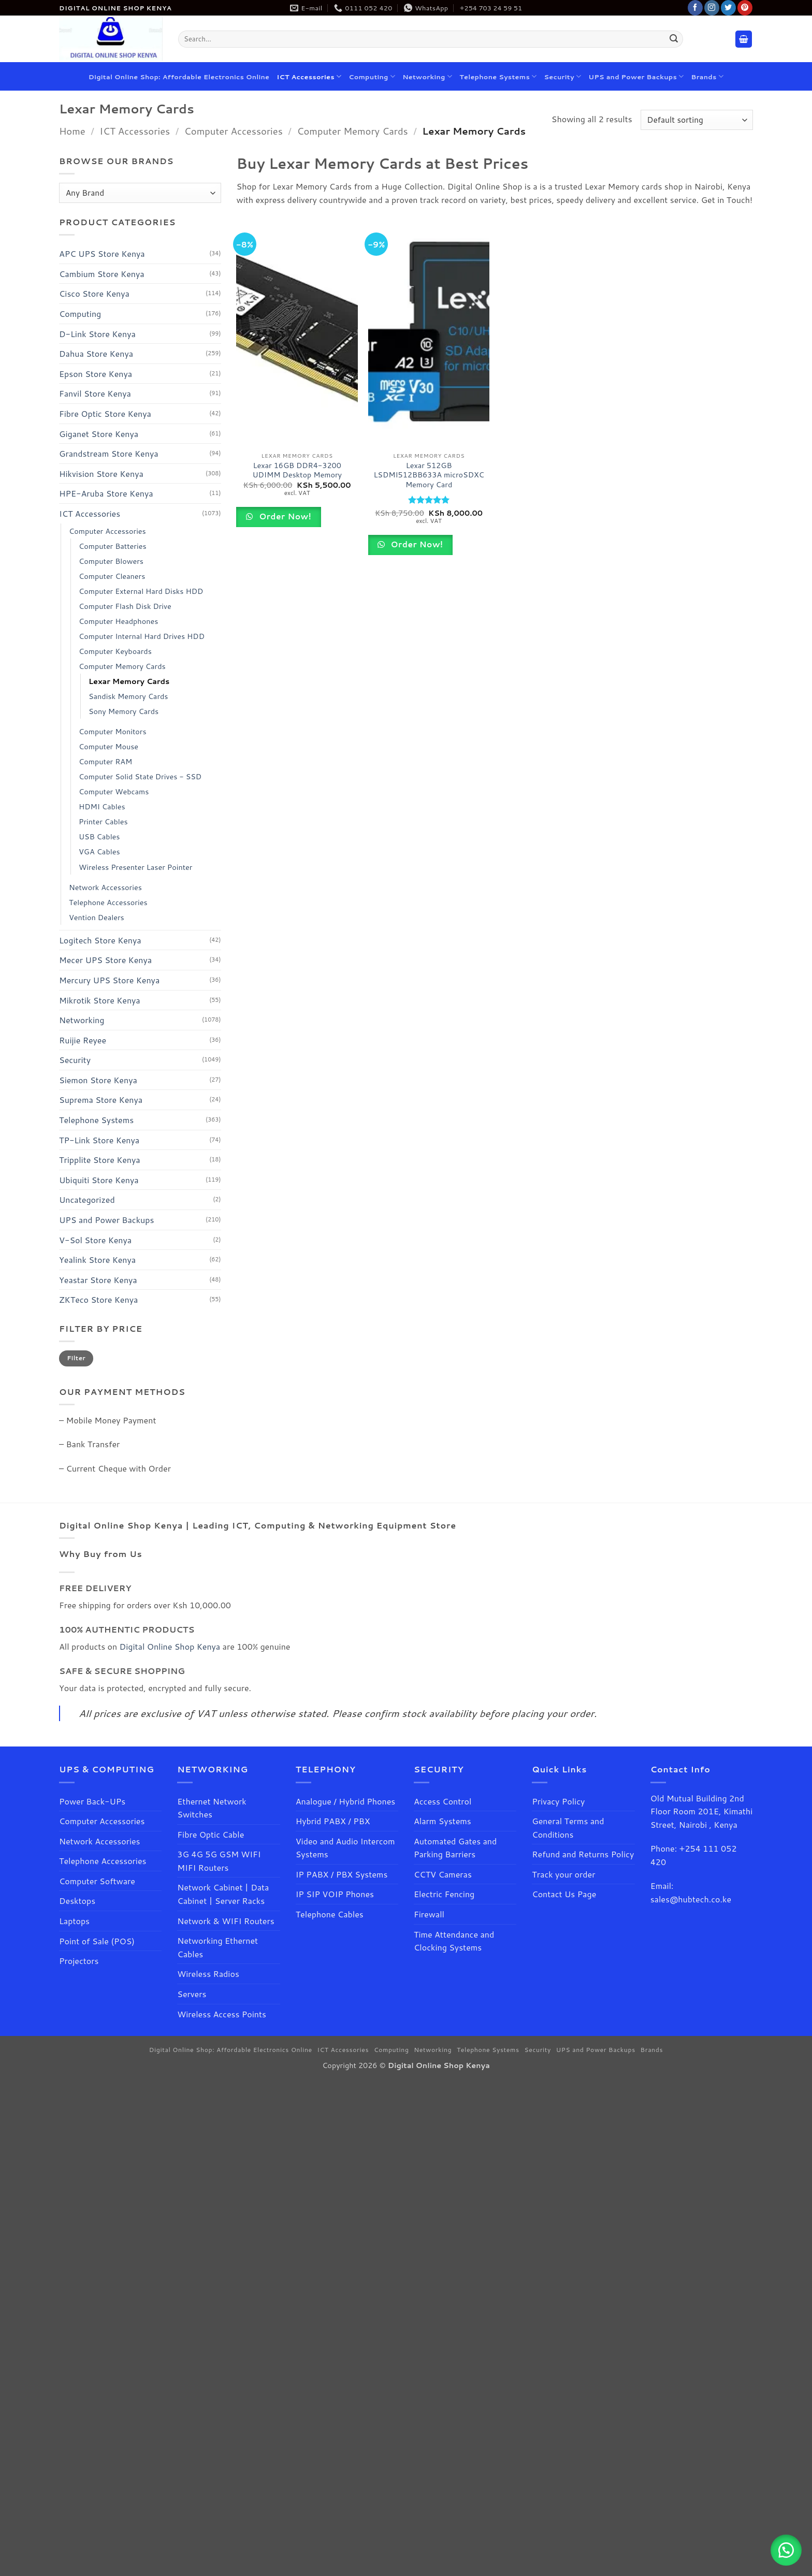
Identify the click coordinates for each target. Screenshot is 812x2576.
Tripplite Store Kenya (99, 1160)
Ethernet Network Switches (211, 1808)
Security (563, 76)
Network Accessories (105, 887)
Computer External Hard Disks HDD (141, 591)
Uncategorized (87, 1200)
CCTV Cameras (443, 1874)
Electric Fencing (444, 1894)
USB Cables (99, 837)
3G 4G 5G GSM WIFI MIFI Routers (218, 1860)
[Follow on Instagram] (711, 8)
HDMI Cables (102, 806)
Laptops (74, 1921)
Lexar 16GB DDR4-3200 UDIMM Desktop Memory (297, 470)
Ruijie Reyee (82, 1040)
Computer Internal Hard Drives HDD (142, 636)
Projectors (78, 1961)
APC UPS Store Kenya (102, 253)
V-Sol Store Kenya (95, 1240)
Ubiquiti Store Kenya (99, 1180)
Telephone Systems (497, 76)
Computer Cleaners (112, 576)
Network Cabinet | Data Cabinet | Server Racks (223, 1893)
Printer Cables (103, 821)
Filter (76, 1358)
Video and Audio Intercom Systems (345, 1847)
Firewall (429, 1914)
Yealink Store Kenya (97, 1259)
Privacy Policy (558, 1801)
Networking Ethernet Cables (217, 1947)
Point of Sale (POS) (97, 1941)
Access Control (442, 1801)
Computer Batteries (113, 546)
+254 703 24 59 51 (491, 7)
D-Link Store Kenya (97, 334)
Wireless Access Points (221, 2014)
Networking (427, 76)
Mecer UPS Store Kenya (105, 960)
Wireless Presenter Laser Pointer (135, 867)
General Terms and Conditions (568, 1827)
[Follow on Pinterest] (744, 8)
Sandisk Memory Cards (128, 696)
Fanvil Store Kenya (95, 393)
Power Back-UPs (92, 1801)
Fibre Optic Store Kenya (105, 413)
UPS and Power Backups (636, 76)
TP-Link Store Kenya (99, 1140)
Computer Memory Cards (352, 131)
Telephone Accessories (108, 902)
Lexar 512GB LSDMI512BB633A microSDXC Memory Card (428, 475)
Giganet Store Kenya (98, 434)
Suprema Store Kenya (100, 1100)
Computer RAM (105, 761)
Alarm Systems (442, 1821)
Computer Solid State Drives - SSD (140, 776)
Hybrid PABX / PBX (333, 1821)
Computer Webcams (114, 791)
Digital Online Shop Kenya (170, 1646)
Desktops (77, 1900)
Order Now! (283, 516)
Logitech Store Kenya (100, 940)
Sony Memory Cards (123, 711)
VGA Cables (99, 852)
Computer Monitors (113, 731)
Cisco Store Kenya (94, 293)
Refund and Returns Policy (583, 1854)
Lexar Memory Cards (129, 681)
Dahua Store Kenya (96, 353)
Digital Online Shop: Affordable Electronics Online (179, 76)
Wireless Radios (208, 1974)
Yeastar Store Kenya (98, 1280)
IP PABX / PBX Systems (342, 1874)
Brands (707, 76)
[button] (743, 39)
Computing (372, 76)
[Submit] (674, 39)
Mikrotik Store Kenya (99, 1000)
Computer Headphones (118, 621)
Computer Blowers (111, 561)
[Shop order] (697, 120)
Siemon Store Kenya (98, 1080)
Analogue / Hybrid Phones (346, 1801)
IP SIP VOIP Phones (335, 1894)
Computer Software (97, 1881)
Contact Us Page (564, 1894)
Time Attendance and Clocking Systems (455, 1941)
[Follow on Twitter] (728, 8)
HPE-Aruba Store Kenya (106, 493)
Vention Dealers (96, 917)
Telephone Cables (330, 1914)
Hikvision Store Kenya (101, 473)
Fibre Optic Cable (210, 1834)
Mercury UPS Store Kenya (109, 980)
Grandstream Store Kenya (108, 453)
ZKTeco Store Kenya (98, 1300)
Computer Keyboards (115, 651)
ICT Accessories (309, 76)
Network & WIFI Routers (225, 1921)
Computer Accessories (233, 131)
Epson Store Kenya (95, 374)
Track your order (563, 1874)
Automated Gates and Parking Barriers (455, 1847)
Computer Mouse (108, 746)
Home (72, 131)
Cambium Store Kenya (101, 274)
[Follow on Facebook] (695, 8)
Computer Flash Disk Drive (125, 606)
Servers (191, 1994)
